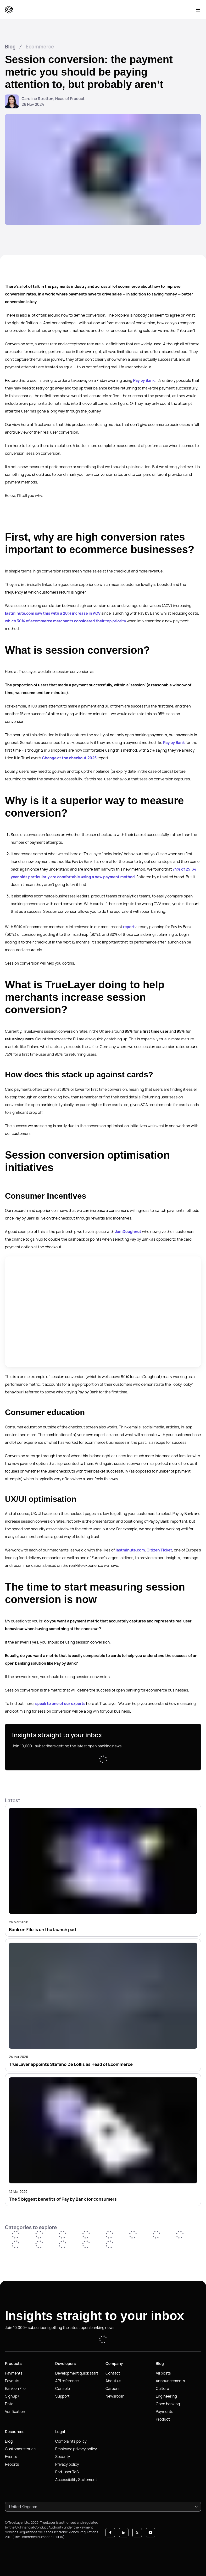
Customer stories (20, 2449)
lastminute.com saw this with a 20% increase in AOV (53, 613)
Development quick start (76, 2373)
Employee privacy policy (76, 2449)
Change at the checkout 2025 (69, 757)
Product (163, 2419)
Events (11, 2456)
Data (9, 2403)
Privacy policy (67, 2464)
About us (113, 2380)
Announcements (170, 2380)
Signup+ (12, 2396)
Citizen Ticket (159, 1550)
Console (62, 2388)
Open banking (168, 2403)
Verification (15, 2411)
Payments (13, 2373)
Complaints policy (71, 2441)
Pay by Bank (144, 380)
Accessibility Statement (76, 2479)
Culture (162, 2388)
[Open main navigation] (198, 9)
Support (62, 2396)
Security (62, 2456)
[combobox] (103, 2506)
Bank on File (15, 2388)
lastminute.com (130, 1550)
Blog (10, 46)
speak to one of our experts (60, 1703)
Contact (113, 2373)
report (129, 926)
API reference (67, 2380)
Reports (12, 2464)
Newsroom (115, 2396)
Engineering (166, 2396)
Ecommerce (40, 46)
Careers (113, 2388)
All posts (163, 2373)
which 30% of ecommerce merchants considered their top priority (65, 621)
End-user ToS (67, 2472)
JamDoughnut (128, 1231)
